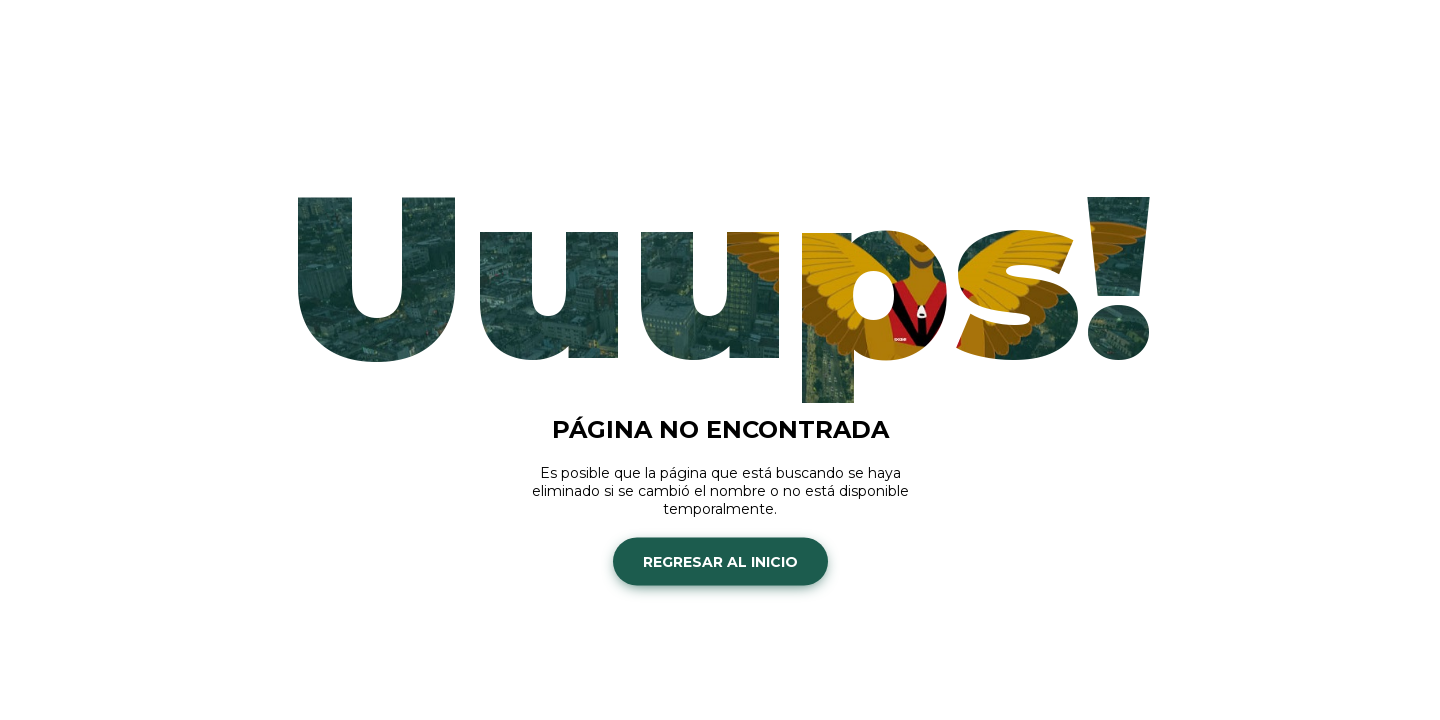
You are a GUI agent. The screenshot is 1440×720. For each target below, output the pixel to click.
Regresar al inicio (720, 561)
